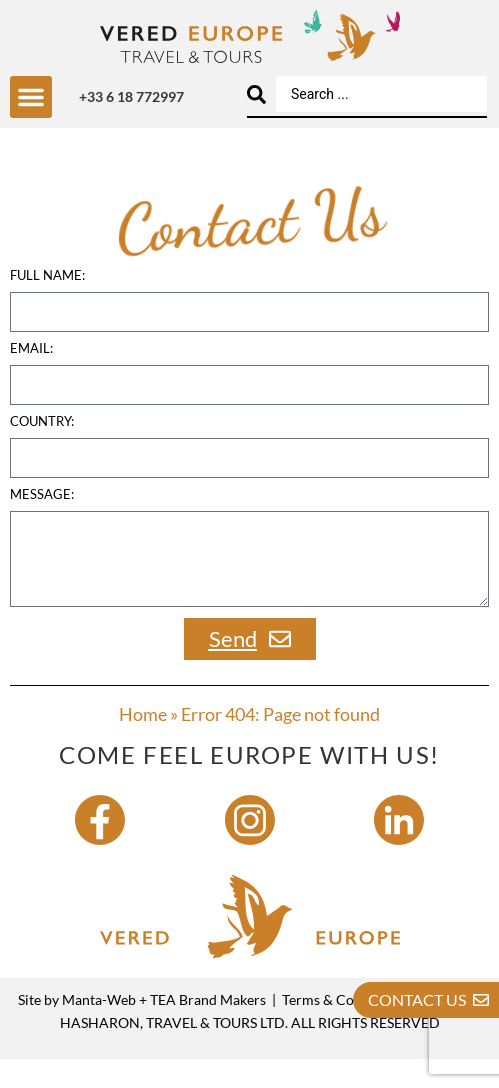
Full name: (47, 306)
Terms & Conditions (343, 1029)
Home (143, 744)
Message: (42, 525)
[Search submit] (256, 94)
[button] (31, 97)
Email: (31, 379)
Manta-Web (99, 1029)
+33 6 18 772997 (131, 96)
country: (42, 452)
